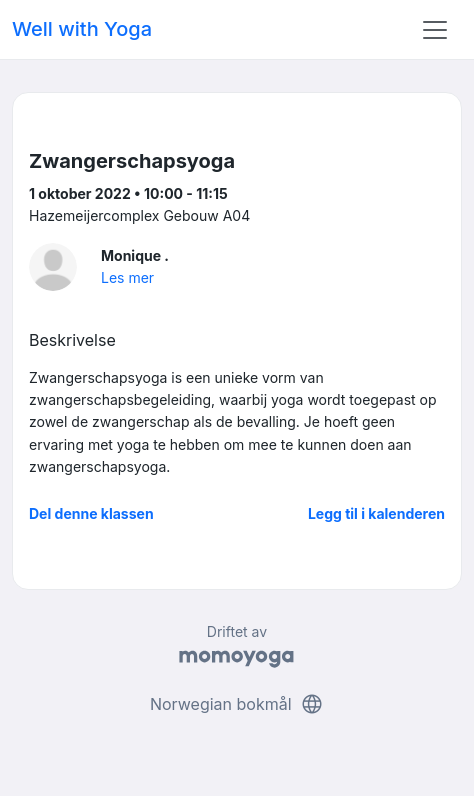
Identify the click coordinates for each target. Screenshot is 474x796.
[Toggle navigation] (435, 30)
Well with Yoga (82, 29)
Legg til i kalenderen (376, 513)
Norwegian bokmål (237, 704)
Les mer (127, 277)
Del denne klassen (91, 513)
